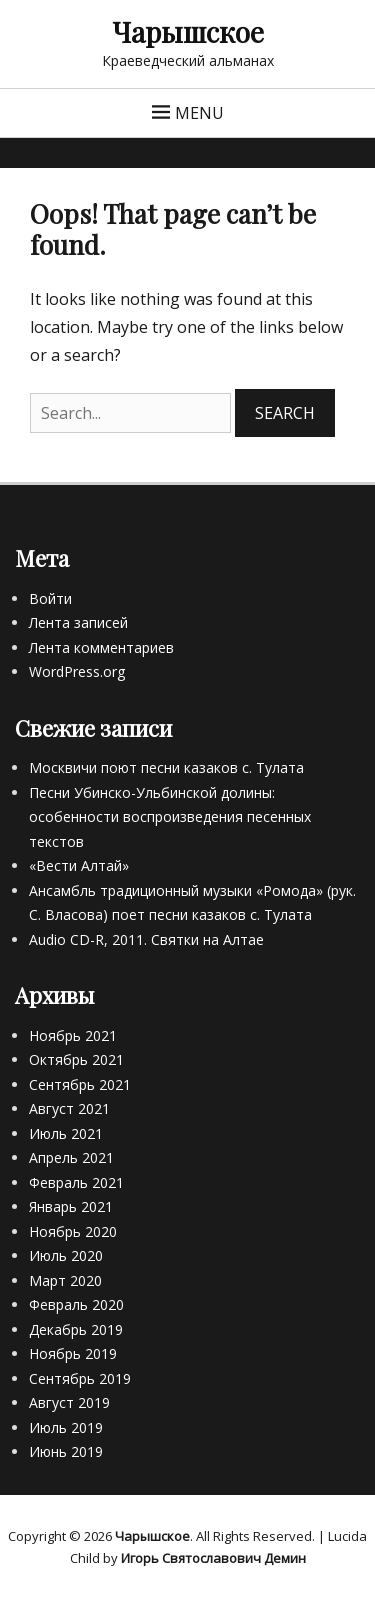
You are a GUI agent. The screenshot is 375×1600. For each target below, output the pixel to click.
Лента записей (78, 622)
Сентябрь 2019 (80, 1378)
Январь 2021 (71, 1206)
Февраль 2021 (76, 1182)
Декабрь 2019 (76, 1329)
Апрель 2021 (71, 1157)
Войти (50, 598)
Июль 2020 (66, 1255)
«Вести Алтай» (79, 865)
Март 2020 (65, 1280)
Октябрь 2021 (76, 1059)
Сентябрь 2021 (80, 1084)
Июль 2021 (66, 1133)
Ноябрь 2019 (73, 1353)
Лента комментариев (101, 647)
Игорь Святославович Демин (213, 1558)
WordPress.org (77, 671)
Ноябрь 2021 (73, 1035)
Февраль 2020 (76, 1304)
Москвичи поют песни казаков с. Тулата (166, 767)
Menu (199, 113)
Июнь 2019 (66, 1451)
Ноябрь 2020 (73, 1231)
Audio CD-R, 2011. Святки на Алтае (146, 939)
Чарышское (188, 31)
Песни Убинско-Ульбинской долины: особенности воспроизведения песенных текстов (170, 817)
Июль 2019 (66, 1427)
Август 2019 (69, 1402)
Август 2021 (69, 1108)
